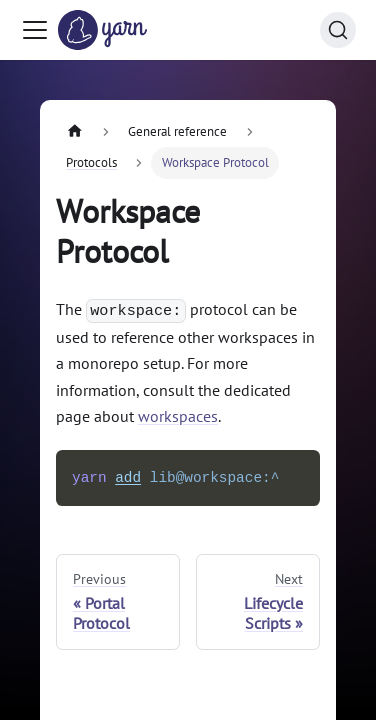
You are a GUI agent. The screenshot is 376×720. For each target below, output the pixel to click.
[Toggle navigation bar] (35, 30)
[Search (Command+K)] (338, 30)
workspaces (178, 416)
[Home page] (75, 131)
